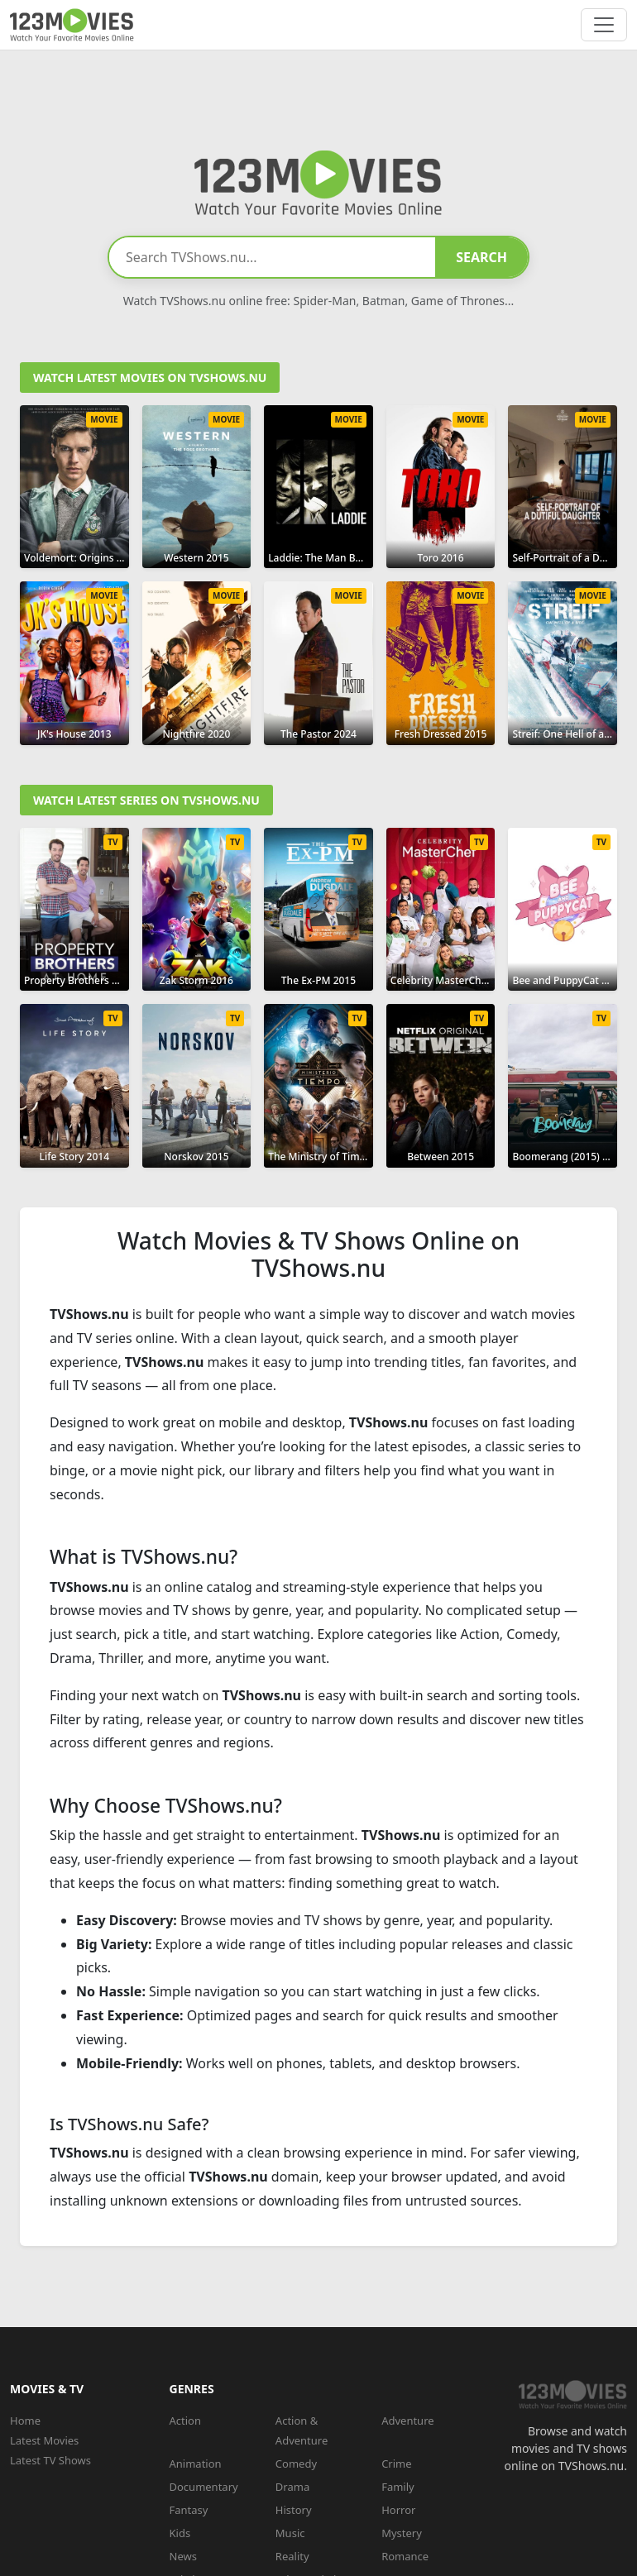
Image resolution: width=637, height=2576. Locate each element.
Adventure (407, 2420)
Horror (398, 2509)
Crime (396, 2463)
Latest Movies (44, 2440)
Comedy (296, 2463)
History (293, 2509)
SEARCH (481, 257)
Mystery (401, 2533)
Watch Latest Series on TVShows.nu (146, 800)
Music (290, 2533)
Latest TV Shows (50, 2460)
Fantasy (189, 2509)
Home (25, 2420)
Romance (405, 2556)
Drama (292, 2486)
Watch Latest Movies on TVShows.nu (149, 377)
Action (186, 2420)
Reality (292, 2556)
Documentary (204, 2486)
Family (397, 2486)
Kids (180, 2533)
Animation (196, 2463)
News (183, 2556)
